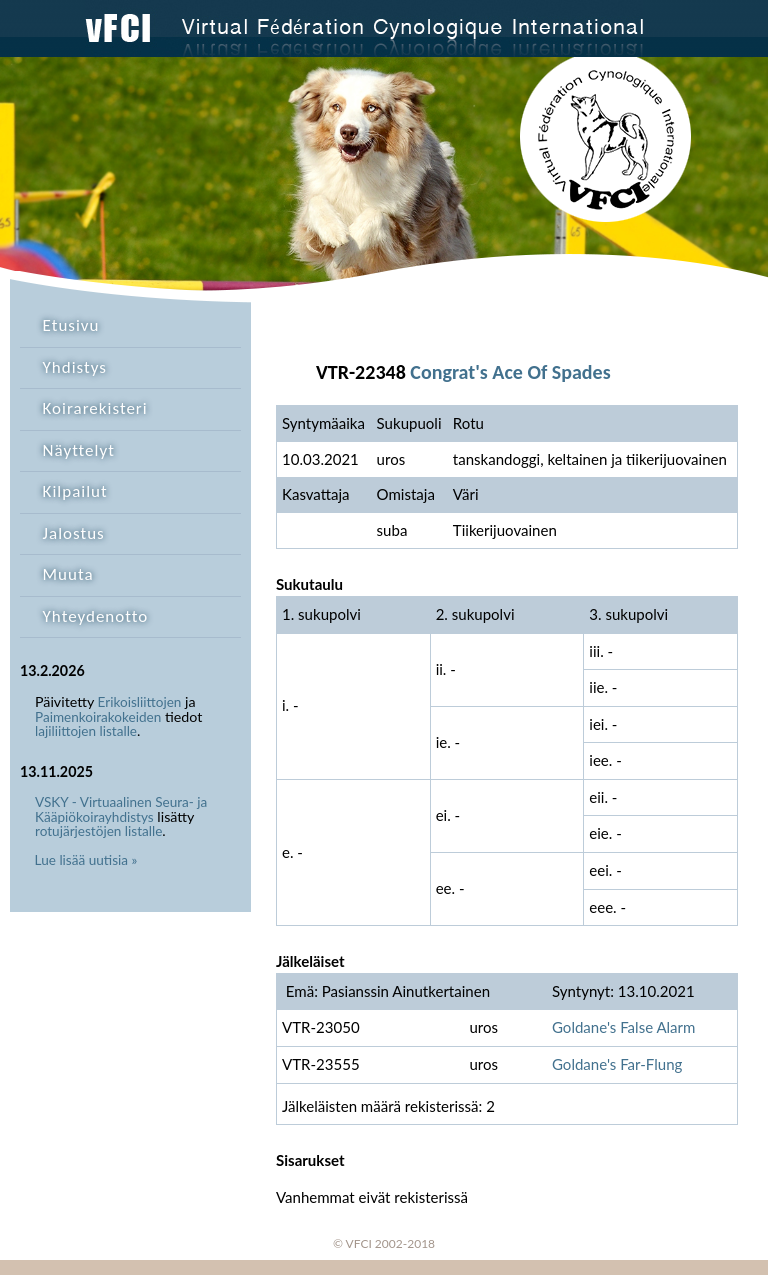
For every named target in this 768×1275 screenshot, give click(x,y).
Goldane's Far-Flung (617, 1064)
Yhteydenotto (96, 616)
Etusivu (71, 325)
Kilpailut (75, 491)
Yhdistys (75, 367)
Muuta (68, 574)
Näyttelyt (79, 450)
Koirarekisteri (95, 408)
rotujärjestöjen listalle (98, 831)
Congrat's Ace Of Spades (510, 372)
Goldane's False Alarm (623, 1027)
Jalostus (74, 533)
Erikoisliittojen (140, 702)
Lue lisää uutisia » (86, 860)
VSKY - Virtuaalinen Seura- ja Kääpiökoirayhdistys (121, 809)
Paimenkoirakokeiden (98, 717)
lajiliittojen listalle (86, 731)
